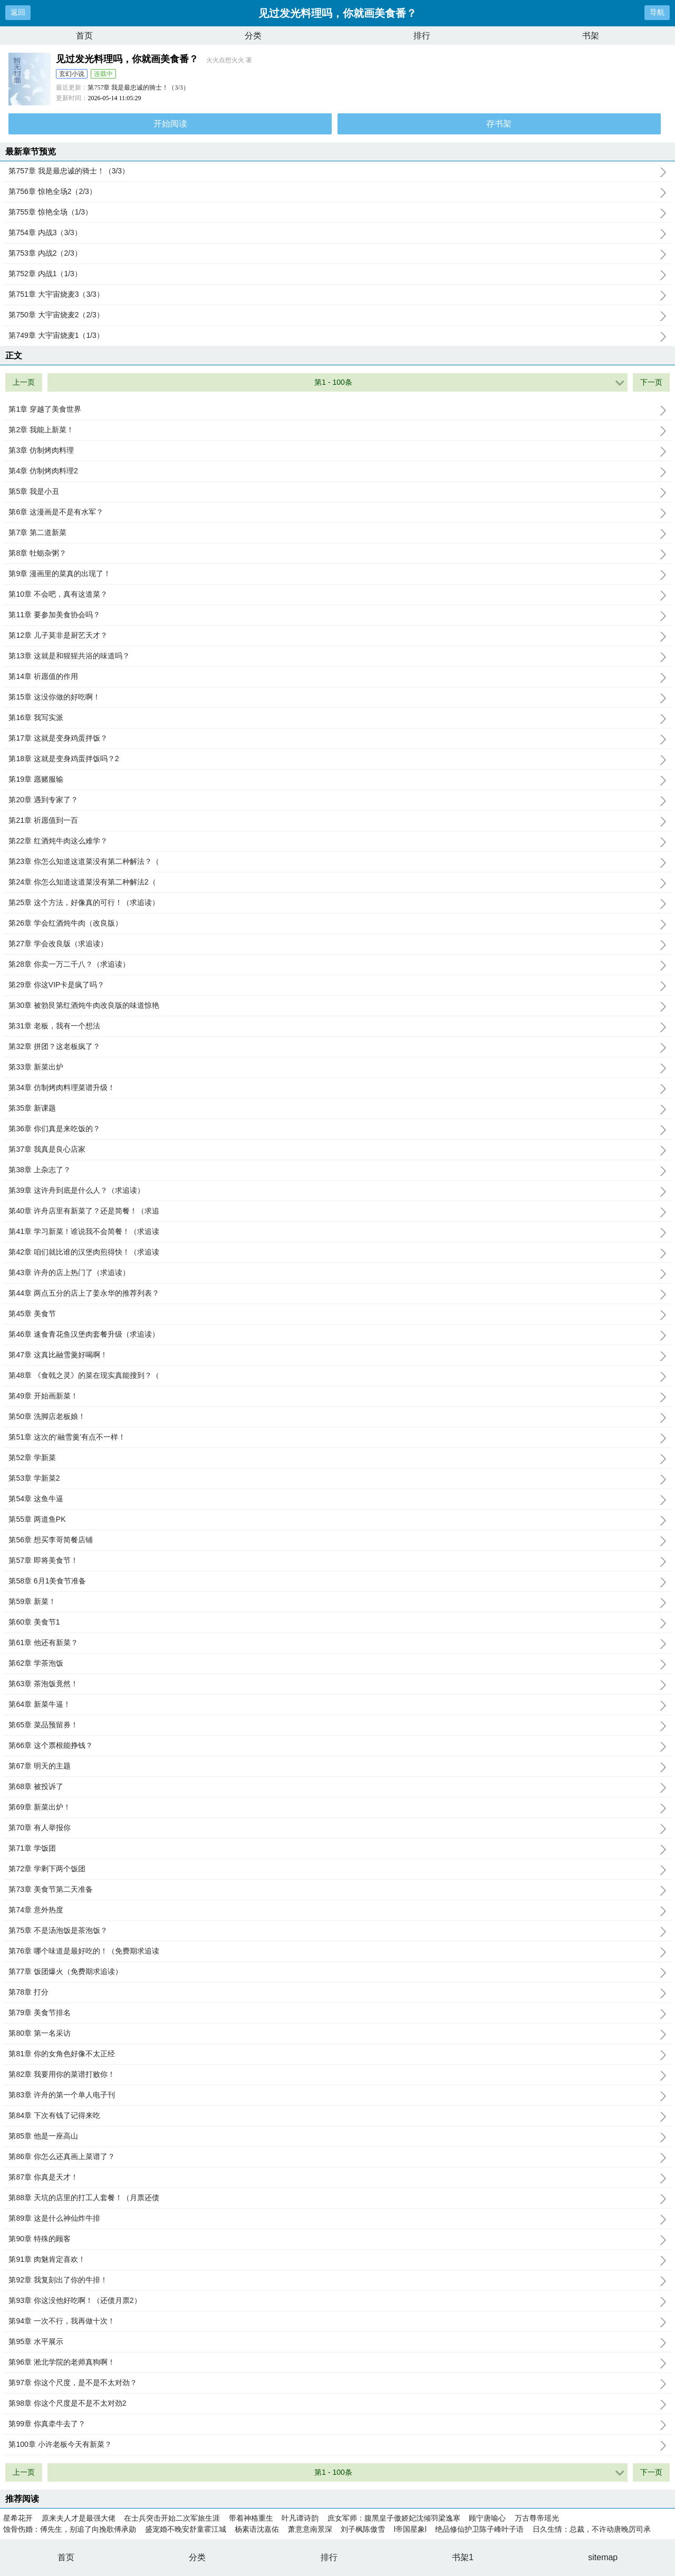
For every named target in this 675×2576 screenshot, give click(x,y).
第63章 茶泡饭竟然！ (337, 1684)
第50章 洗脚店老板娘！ (337, 1417)
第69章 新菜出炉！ (337, 1807)
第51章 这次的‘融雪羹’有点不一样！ (337, 1437)
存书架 (499, 123)
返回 (18, 12)
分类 (253, 35)
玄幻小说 (71, 73)
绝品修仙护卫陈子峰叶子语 (479, 2529)
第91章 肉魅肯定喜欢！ (337, 2259)
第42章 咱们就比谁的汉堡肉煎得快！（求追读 (337, 1252)
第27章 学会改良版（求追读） (337, 944)
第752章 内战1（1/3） (337, 274)
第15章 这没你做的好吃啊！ (337, 697)
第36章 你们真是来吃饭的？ (337, 1129)
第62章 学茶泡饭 (337, 1663)
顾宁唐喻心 (487, 2518)
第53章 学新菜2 (337, 1478)
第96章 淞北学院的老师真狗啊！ (337, 2362)
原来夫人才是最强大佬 (78, 2518)
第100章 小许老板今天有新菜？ (337, 2444)
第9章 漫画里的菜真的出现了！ (337, 574)
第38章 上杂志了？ (337, 1170)
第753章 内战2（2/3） (337, 253)
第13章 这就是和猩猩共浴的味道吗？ (337, 656)
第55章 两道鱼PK (337, 1519)
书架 (590, 35)
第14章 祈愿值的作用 (337, 677)
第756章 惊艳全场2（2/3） (337, 192)
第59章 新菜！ (337, 1602)
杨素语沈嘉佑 (257, 2529)
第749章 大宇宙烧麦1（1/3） (337, 336)
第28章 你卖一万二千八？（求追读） (337, 964)
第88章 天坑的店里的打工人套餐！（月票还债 (337, 2198)
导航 (657, 12)
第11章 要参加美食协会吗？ (337, 615)
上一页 (24, 382)
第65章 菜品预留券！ (337, 1725)
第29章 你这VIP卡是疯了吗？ (337, 985)
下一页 (651, 382)
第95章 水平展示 (337, 2342)
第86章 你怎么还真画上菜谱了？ (337, 2157)
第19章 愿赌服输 (337, 779)
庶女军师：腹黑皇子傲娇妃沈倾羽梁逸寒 (393, 2518)
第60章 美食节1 (337, 1622)
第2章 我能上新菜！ (337, 430)
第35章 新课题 (337, 1108)
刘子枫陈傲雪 (363, 2529)
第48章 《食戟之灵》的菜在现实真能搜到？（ (337, 1376)
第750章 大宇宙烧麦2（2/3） (337, 315)
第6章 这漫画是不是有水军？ (337, 512)
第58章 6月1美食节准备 (337, 1581)
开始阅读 (170, 123)
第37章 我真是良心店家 (337, 1149)
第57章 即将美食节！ (337, 1561)
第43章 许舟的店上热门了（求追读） (337, 1273)
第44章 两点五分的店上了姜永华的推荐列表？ (337, 1293)
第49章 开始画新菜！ (337, 1396)
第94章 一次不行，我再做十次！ (337, 2321)
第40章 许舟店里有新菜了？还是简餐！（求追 (337, 1211)
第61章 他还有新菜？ (337, 1643)
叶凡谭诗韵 (300, 2518)
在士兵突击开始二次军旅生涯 (172, 2518)
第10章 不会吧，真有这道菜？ (337, 594)
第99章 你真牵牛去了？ (337, 2424)
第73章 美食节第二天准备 (337, 1889)
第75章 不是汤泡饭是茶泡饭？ (337, 1931)
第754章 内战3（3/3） (337, 233)
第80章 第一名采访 (337, 2033)
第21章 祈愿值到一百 (337, 820)
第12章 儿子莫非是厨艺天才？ (337, 635)
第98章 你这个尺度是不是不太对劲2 (337, 2403)
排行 (421, 35)
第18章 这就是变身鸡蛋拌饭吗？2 (337, 759)
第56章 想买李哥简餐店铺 (337, 1540)
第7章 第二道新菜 (337, 533)
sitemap (603, 2557)
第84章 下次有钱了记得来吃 (337, 2116)
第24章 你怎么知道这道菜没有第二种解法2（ (337, 882)
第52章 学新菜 (337, 1458)
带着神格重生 (251, 2518)
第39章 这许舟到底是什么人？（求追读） (337, 1190)
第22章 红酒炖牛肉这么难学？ (337, 841)
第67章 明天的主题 (337, 1766)
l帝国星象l (410, 2529)
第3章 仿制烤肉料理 (337, 450)
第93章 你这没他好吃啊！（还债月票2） (337, 2301)
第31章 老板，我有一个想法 (337, 1026)
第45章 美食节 (337, 1314)
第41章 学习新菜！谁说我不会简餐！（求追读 (337, 1232)
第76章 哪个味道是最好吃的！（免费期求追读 (337, 1951)
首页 (84, 35)
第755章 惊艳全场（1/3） (337, 212)
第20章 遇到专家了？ (337, 800)
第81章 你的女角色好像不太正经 (337, 2054)
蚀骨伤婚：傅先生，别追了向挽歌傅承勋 (69, 2529)
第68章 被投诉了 (337, 1787)
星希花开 (18, 2518)
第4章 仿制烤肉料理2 (337, 471)
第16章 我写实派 (337, 718)
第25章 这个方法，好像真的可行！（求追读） (337, 903)
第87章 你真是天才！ (337, 2177)
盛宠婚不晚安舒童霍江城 (185, 2529)
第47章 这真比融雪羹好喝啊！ (337, 1355)
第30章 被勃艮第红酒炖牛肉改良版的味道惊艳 (337, 1005)
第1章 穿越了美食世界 (337, 409)
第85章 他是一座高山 (337, 2136)
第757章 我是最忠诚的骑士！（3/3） (138, 87)
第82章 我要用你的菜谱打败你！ (337, 2074)
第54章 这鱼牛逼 (337, 1499)
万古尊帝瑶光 (537, 2518)
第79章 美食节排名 (337, 2013)
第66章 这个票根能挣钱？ (337, 1746)
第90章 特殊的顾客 (337, 2239)
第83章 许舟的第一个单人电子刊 (337, 2095)
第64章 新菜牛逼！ (337, 1704)
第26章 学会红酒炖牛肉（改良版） (337, 923)
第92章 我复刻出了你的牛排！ (337, 2280)
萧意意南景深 (310, 2529)
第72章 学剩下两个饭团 (337, 1869)
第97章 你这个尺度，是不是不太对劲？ (337, 2383)
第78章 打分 (337, 1992)
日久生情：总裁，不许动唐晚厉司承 (592, 2529)
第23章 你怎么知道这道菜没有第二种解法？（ (337, 862)
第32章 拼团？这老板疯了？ (337, 1047)
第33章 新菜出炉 (337, 1067)
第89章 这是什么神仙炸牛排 (337, 2218)
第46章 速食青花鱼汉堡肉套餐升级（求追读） (337, 1334)
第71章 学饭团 (337, 1848)
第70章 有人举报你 (337, 1828)
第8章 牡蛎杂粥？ (337, 553)
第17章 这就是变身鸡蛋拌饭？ (337, 738)
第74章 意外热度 (337, 1910)
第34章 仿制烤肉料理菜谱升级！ (337, 1088)
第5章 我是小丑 (337, 492)
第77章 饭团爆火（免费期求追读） (337, 1972)
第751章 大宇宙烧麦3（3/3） (337, 294)
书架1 (463, 2557)
